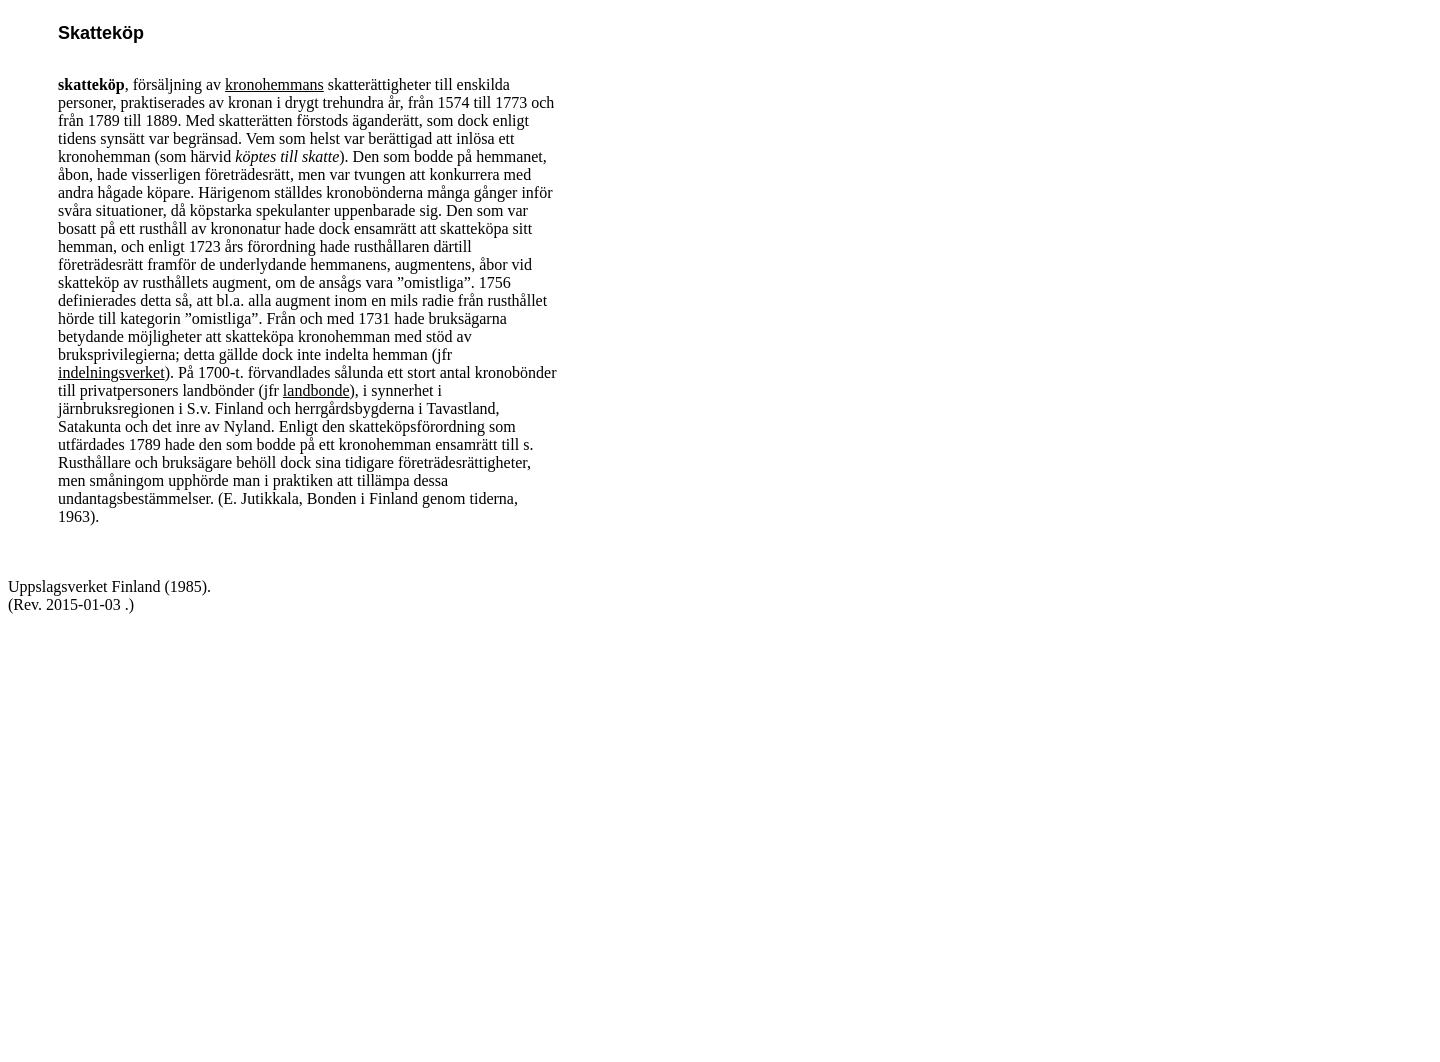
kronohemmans (274, 84)
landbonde (316, 390)
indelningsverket (111, 372)
